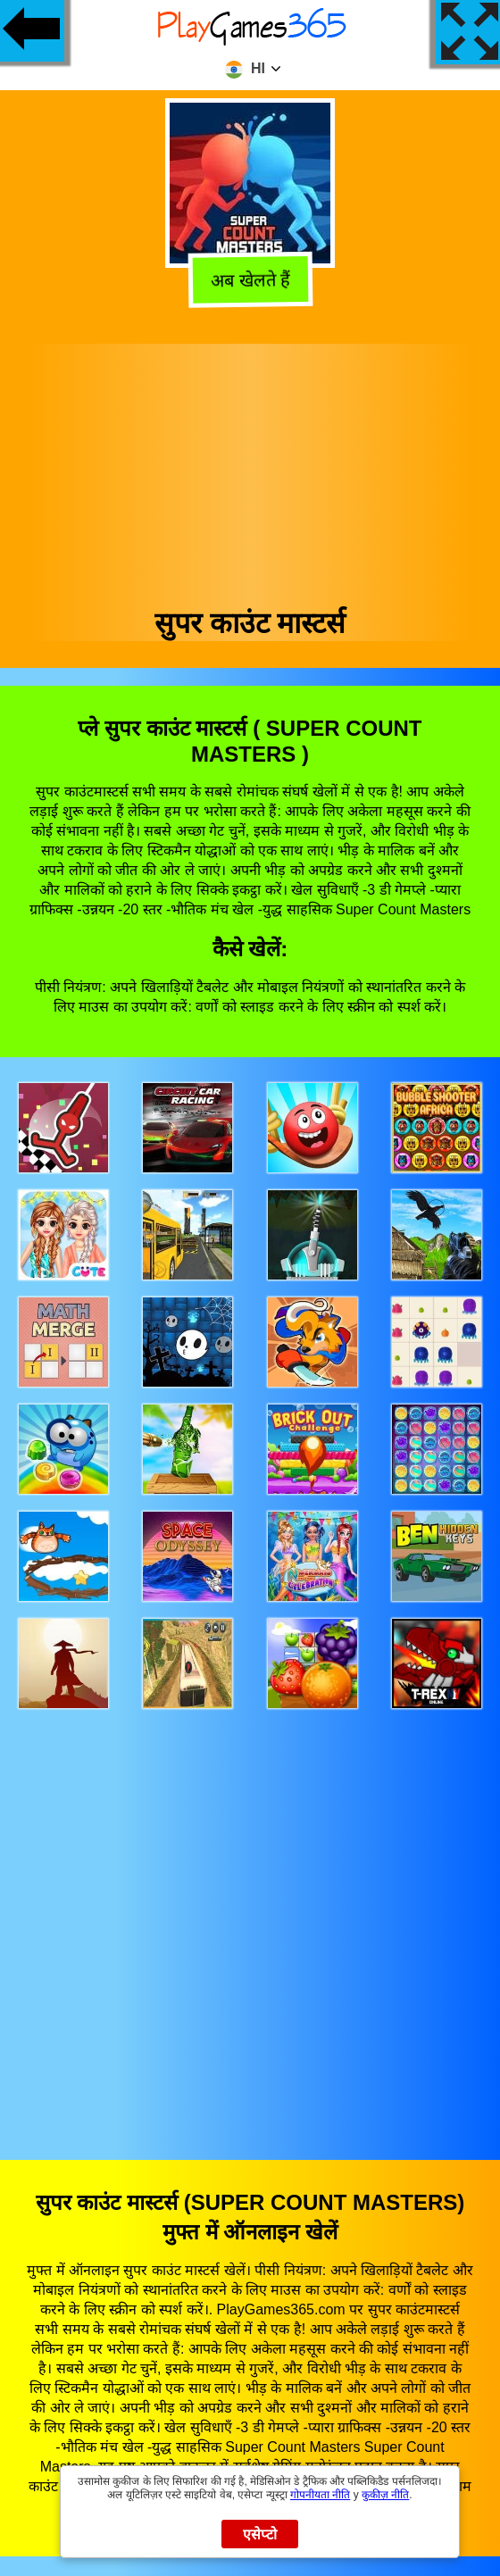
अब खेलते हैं (248, 280)
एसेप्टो (260, 2534)
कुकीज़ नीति (385, 2494)
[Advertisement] (250, 469)
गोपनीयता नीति (320, 2494)
